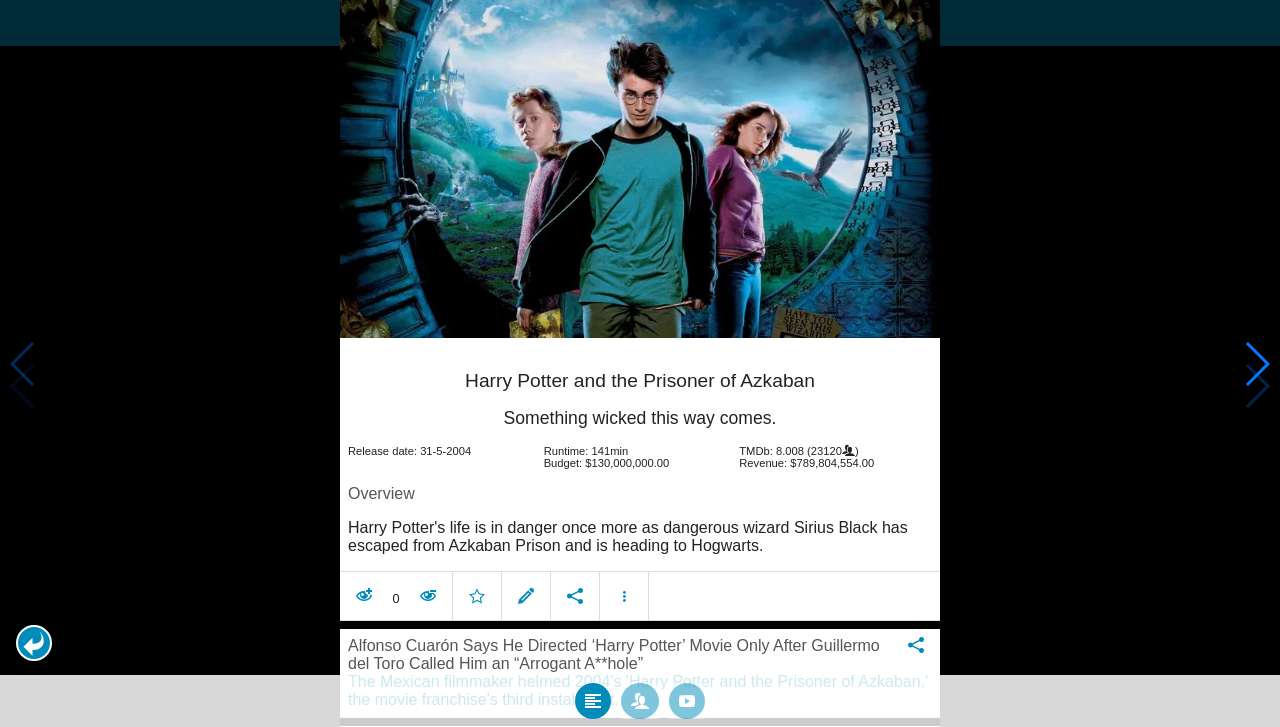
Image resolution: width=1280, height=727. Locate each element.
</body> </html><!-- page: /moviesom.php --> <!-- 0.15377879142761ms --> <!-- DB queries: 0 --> (640, 363)
